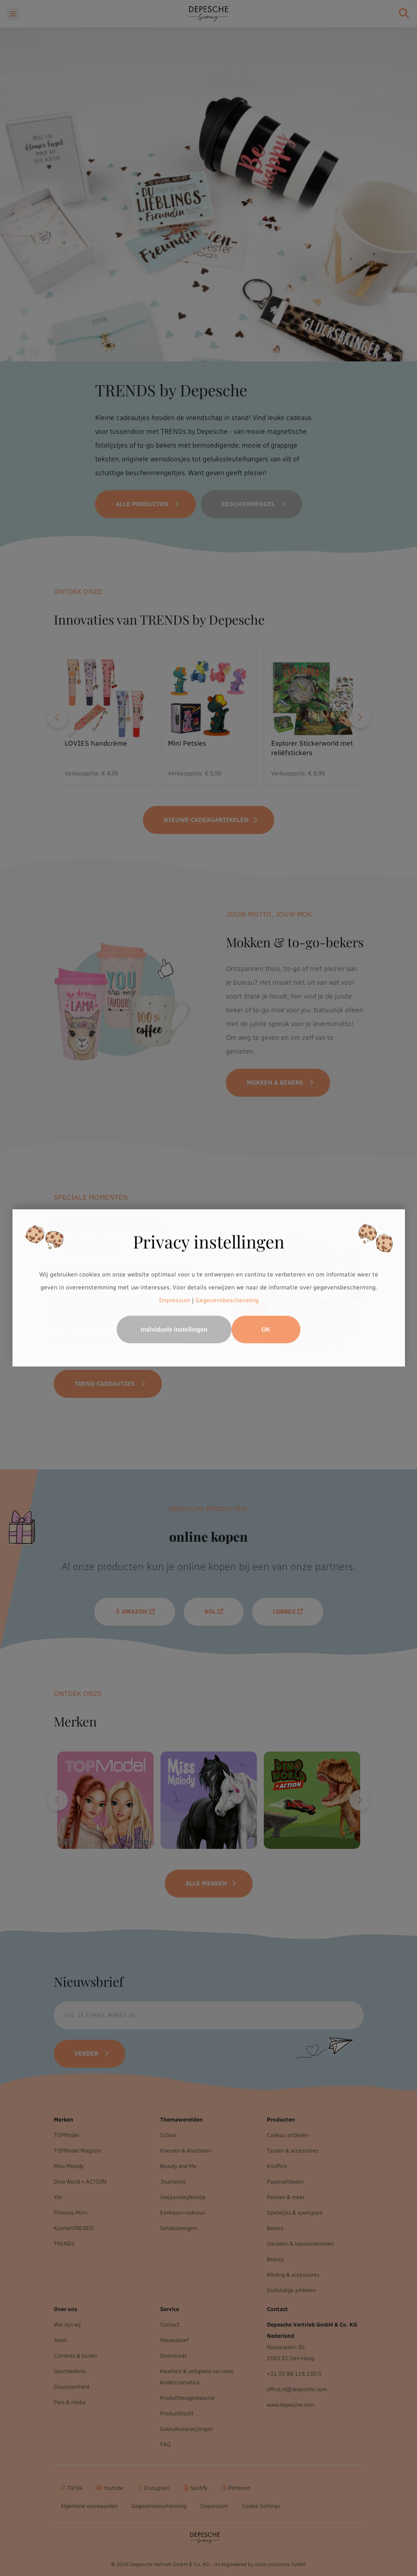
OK (265, 1329)
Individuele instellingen (174, 1329)
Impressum (174, 1300)
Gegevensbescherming (227, 1300)
